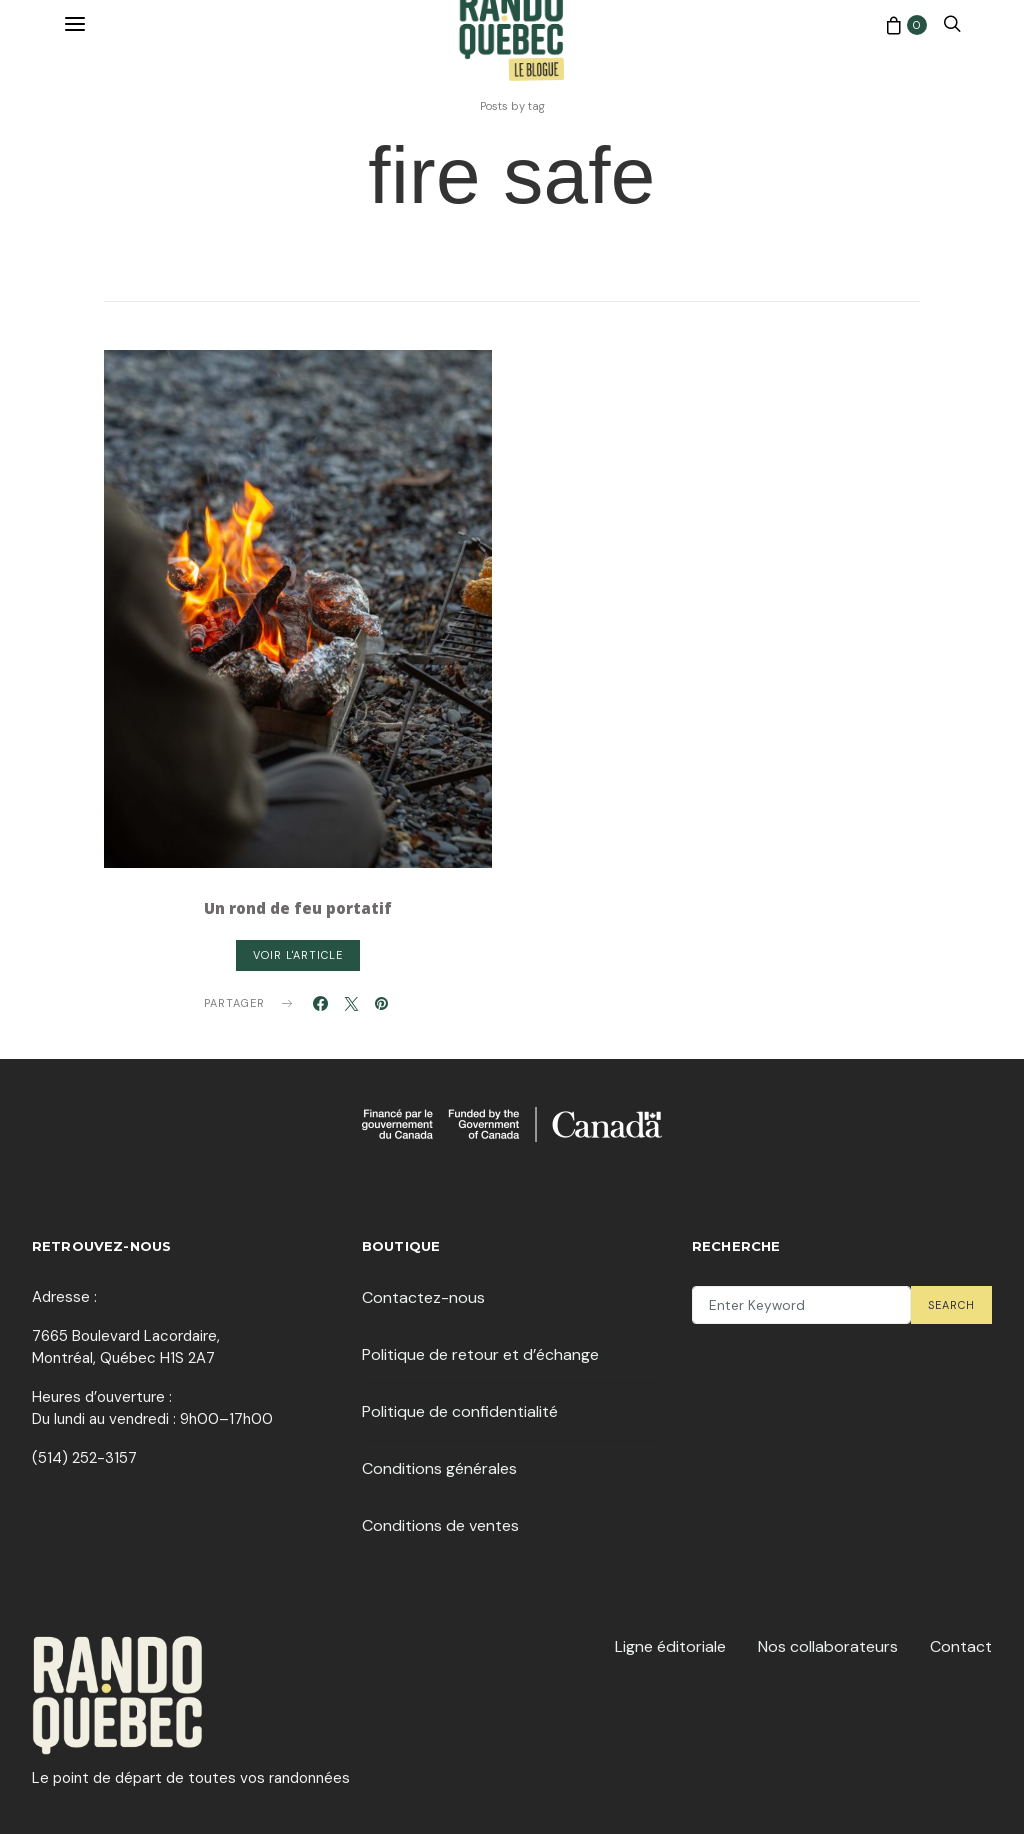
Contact (961, 1646)
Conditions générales (439, 1468)
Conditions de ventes (440, 1525)
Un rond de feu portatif (298, 908)
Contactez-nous (423, 1297)
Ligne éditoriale (670, 1646)
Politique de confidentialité (460, 1411)
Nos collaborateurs (828, 1646)
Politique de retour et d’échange (480, 1354)
